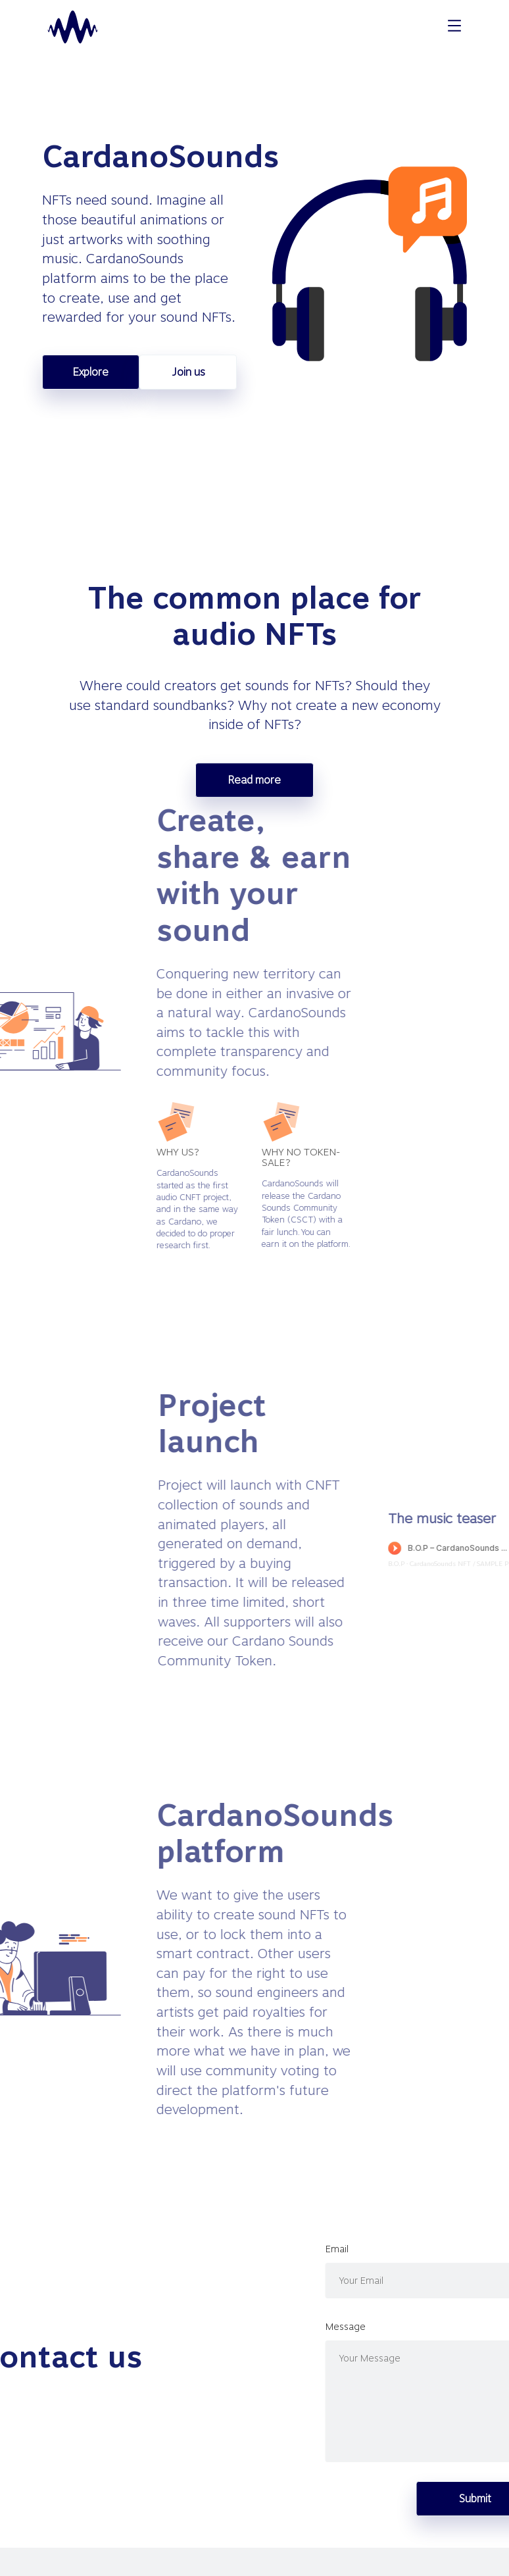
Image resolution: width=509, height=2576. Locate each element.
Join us (188, 372)
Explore (91, 372)
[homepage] (72, 27)
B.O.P (474, 1563)
